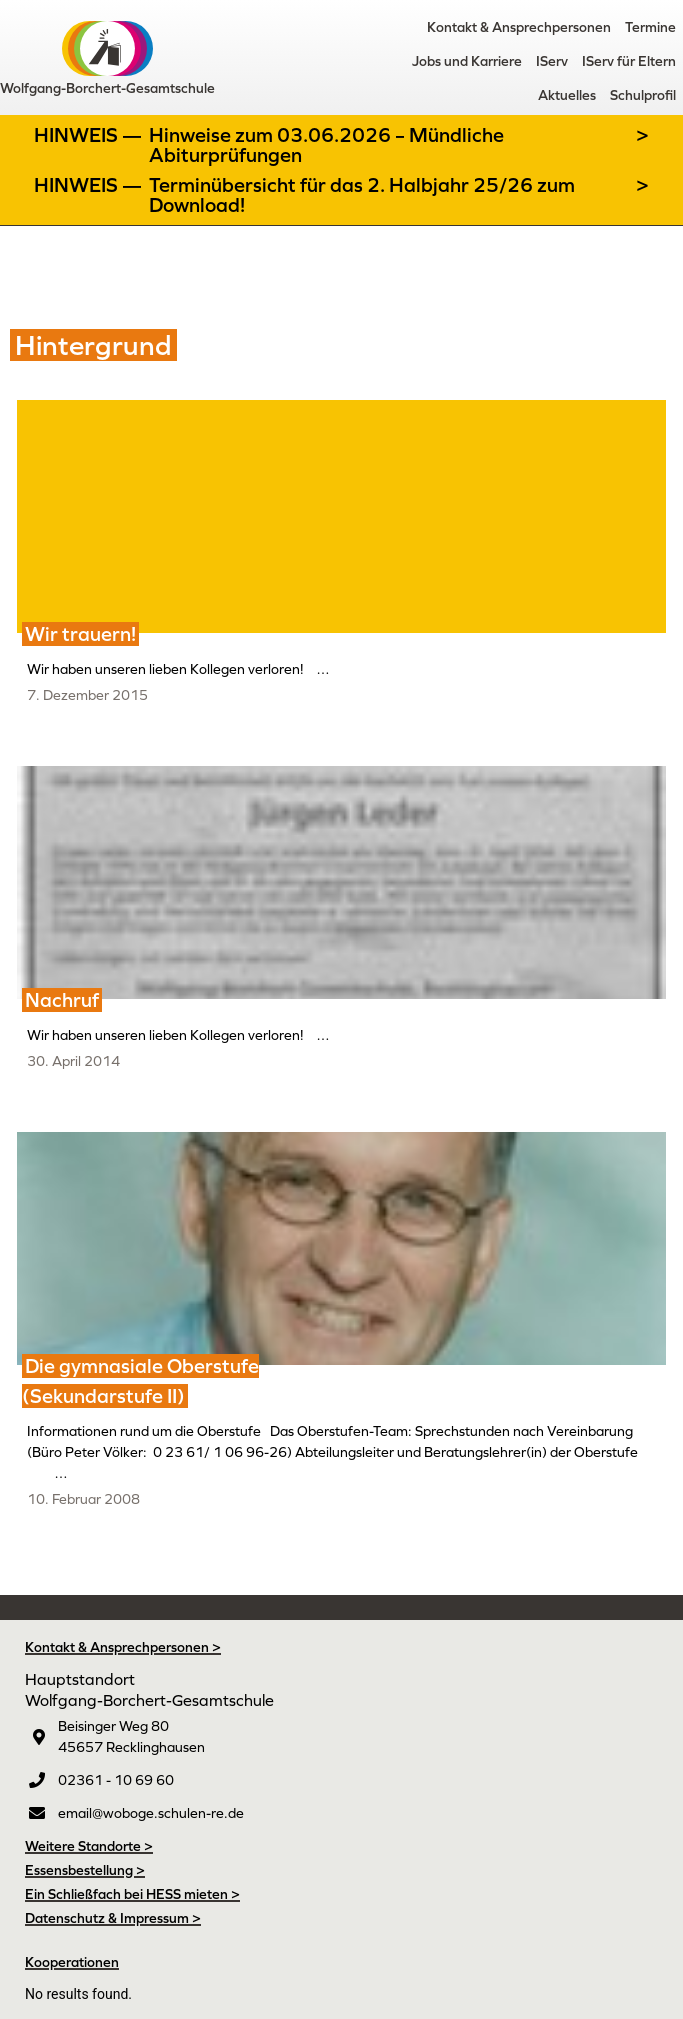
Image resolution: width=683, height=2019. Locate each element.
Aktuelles (567, 95)
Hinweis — (90, 135)
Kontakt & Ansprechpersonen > (123, 1647)
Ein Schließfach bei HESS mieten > (132, 1894)
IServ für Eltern (629, 61)
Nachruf (62, 1000)
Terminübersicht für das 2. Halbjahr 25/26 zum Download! (362, 195)
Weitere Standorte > (89, 1846)
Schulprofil (643, 95)
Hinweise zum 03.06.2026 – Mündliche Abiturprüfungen (326, 145)
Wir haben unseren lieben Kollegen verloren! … (178, 669)
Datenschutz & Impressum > (113, 1918)
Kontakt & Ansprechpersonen (519, 27)
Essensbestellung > (85, 1870)
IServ (552, 61)
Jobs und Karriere (467, 61)
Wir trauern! (80, 634)
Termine (650, 27)
